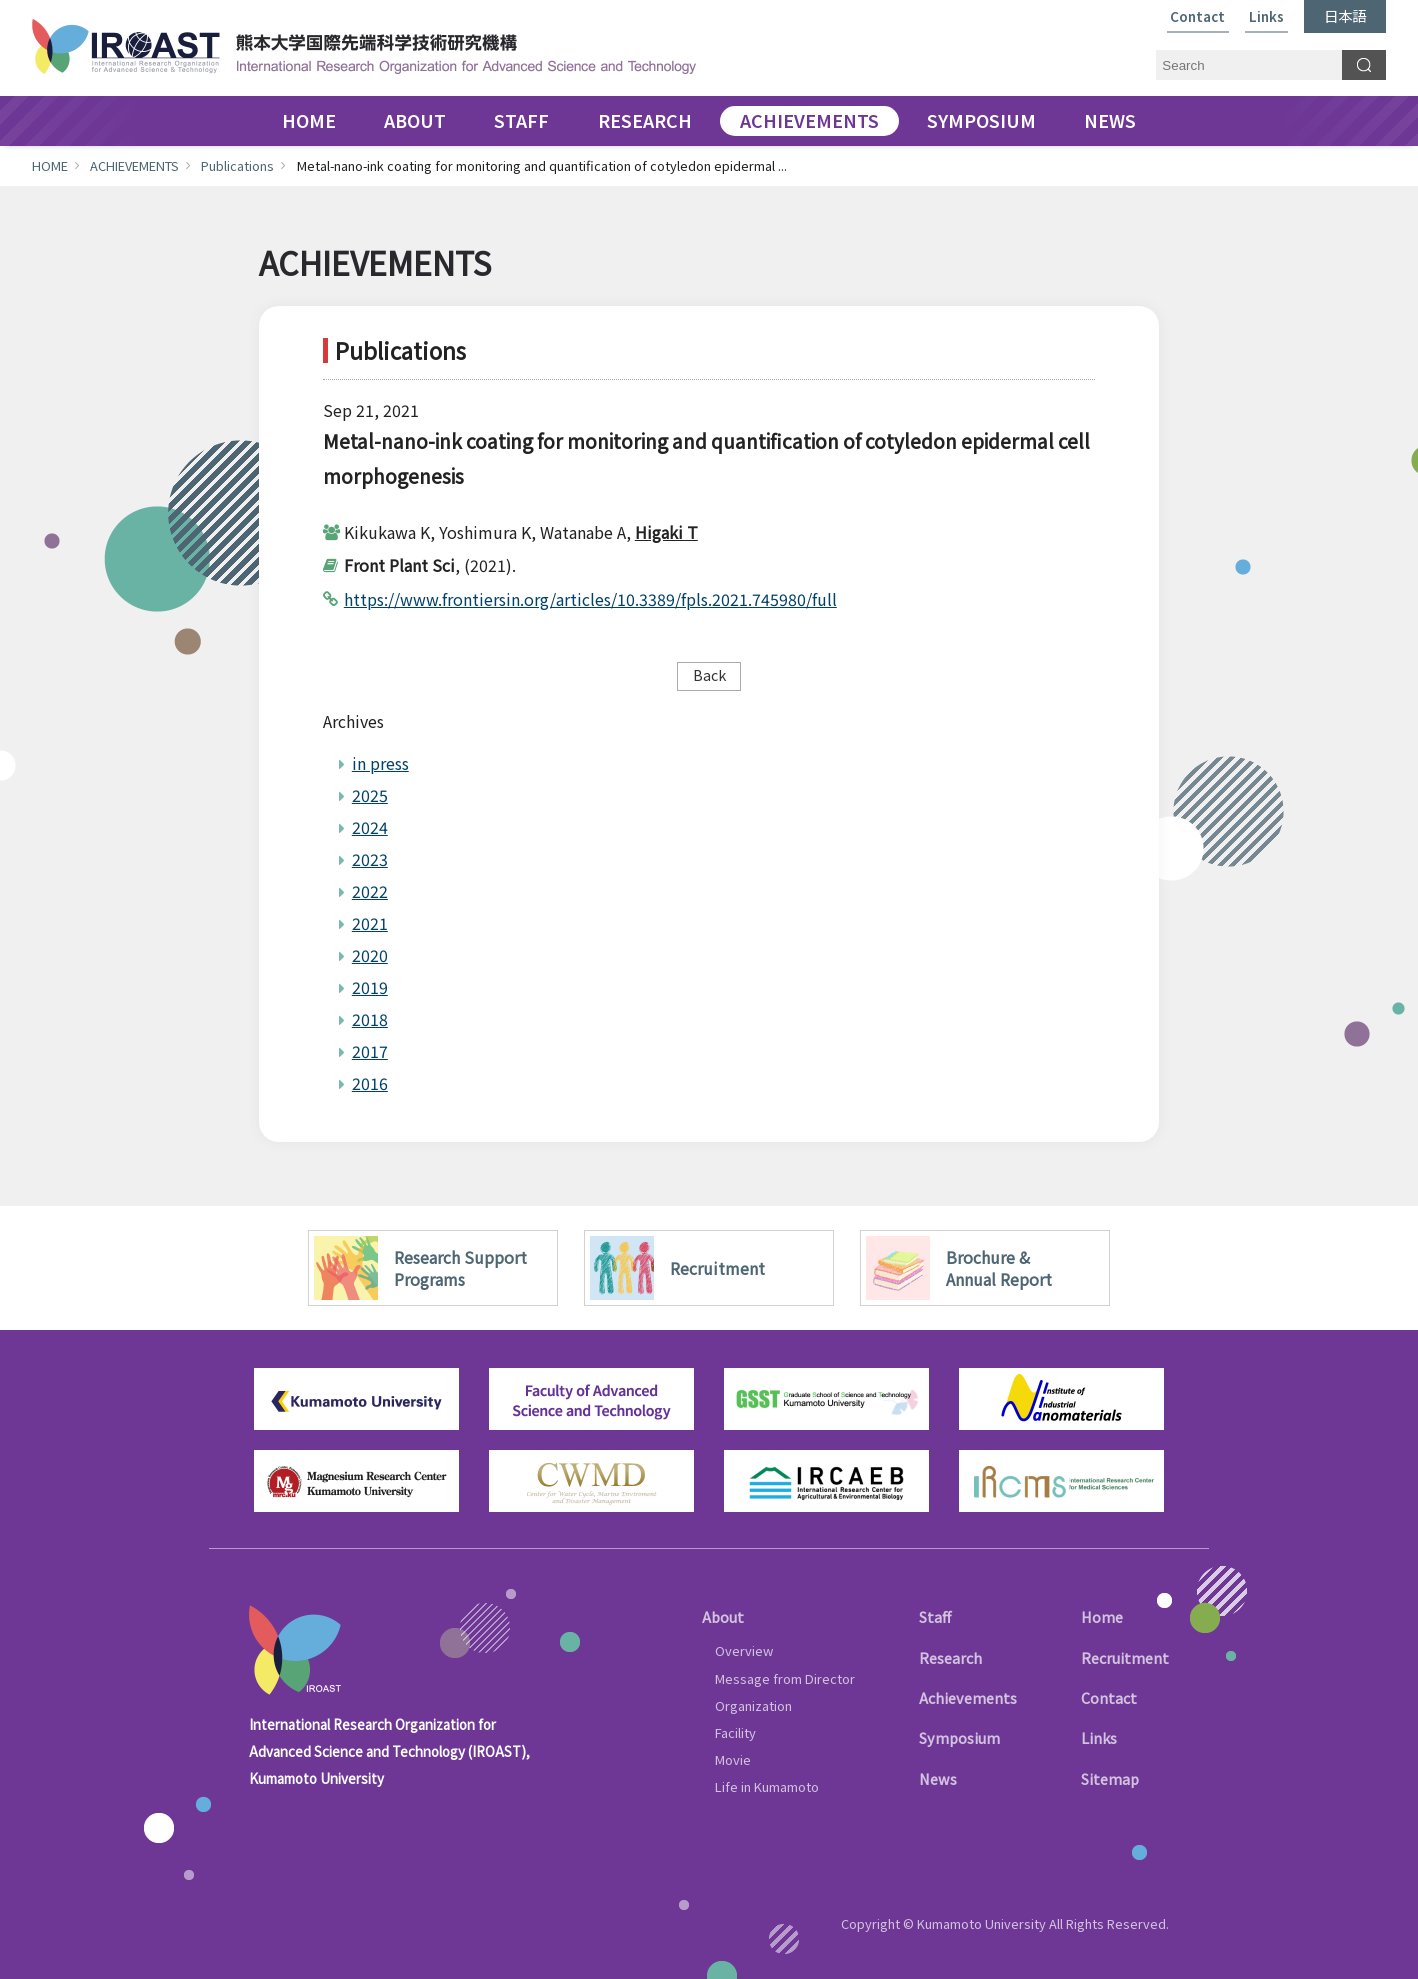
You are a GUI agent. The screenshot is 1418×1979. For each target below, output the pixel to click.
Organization (753, 1705)
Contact (1197, 17)
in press (380, 763)
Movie (733, 1759)
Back (709, 674)
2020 (370, 955)
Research (950, 1657)
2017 (370, 1051)
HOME (309, 121)
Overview (744, 1650)
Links (1266, 17)
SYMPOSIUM (981, 121)
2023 (370, 859)
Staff (935, 1616)
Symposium (959, 1737)
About (723, 1616)
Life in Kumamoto (767, 1786)
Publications (237, 165)
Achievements (968, 1697)
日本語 (1345, 15)
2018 (370, 1019)
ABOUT (415, 121)
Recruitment (1125, 1657)
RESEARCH (645, 121)
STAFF (521, 121)
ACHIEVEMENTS (809, 121)
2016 (370, 1083)
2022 (370, 891)
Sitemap (1110, 1778)
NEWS (1110, 121)
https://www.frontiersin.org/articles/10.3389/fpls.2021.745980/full (590, 599)
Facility (735, 1732)
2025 (370, 795)
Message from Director (785, 1678)
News (938, 1778)
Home (1102, 1616)
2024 (370, 827)
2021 (370, 923)
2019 (370, 987)
